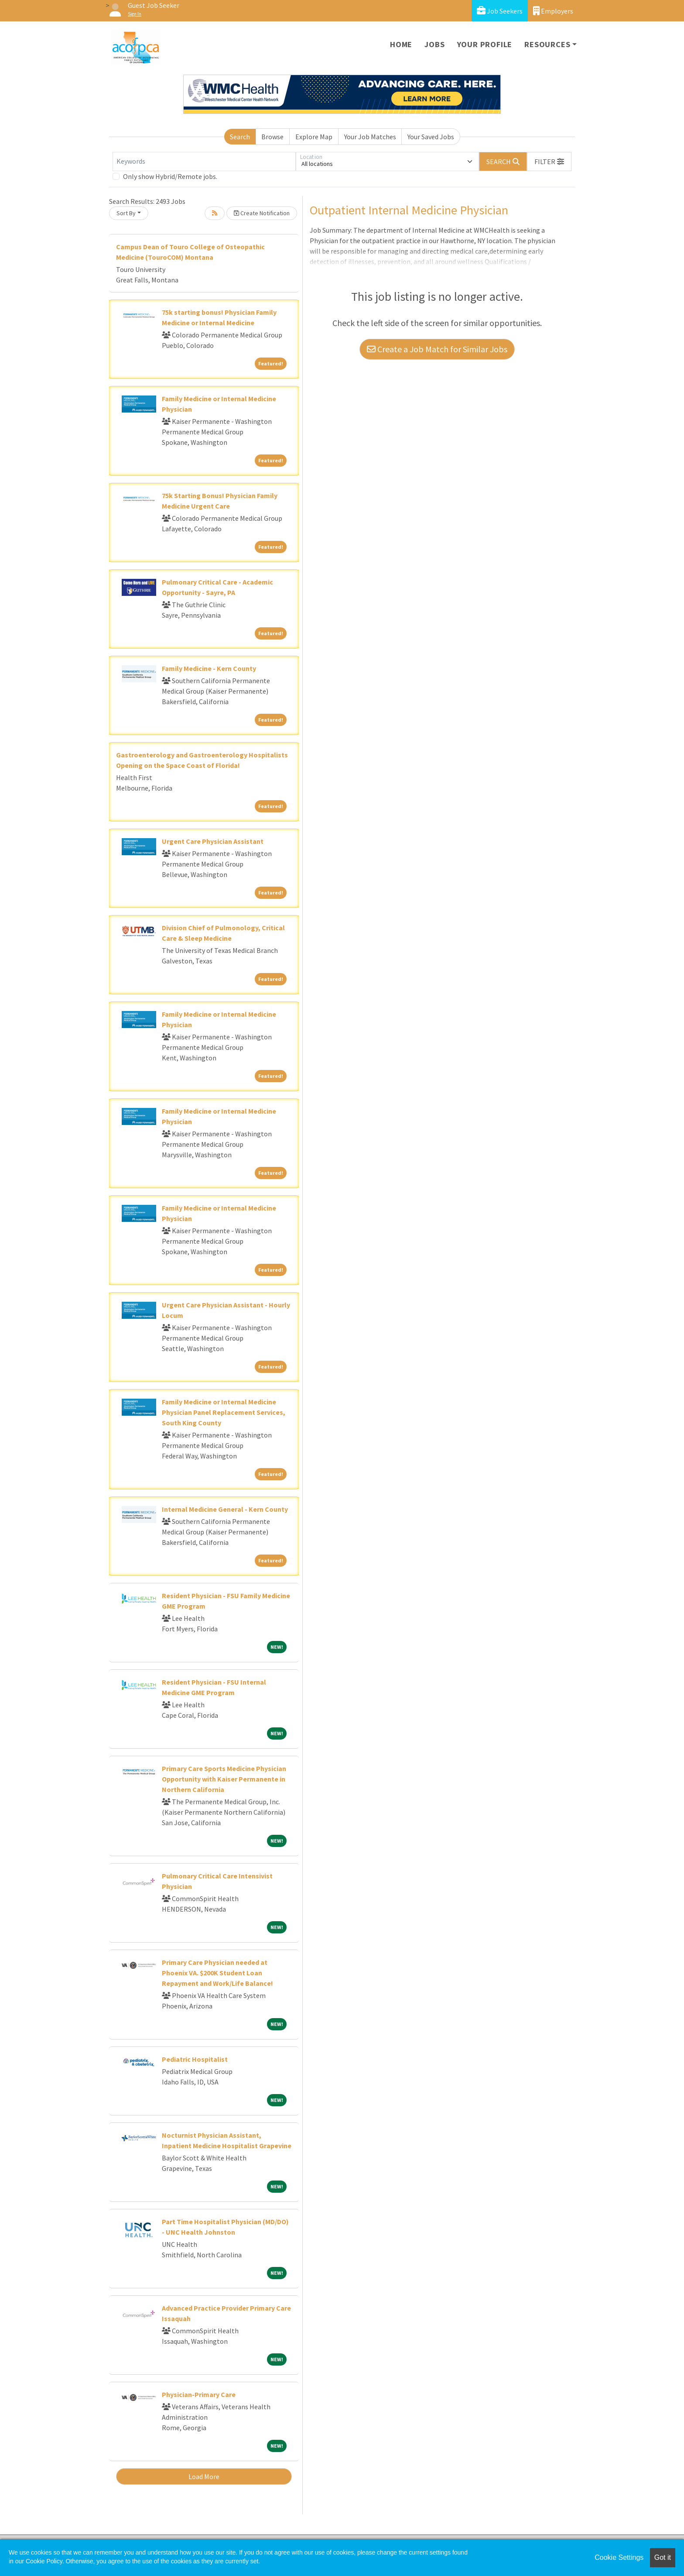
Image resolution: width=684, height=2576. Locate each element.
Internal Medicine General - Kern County (225, 1509)
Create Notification (262, 213)
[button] (549, 161)
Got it (662, 2557)
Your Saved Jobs (430, 136)
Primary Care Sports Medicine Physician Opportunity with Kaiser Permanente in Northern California (224, 1779)
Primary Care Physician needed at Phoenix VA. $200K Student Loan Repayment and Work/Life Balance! (217, 1973)
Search (240, 136)
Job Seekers (500, 10)
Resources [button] (547, 44)
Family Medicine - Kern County (209, 668)
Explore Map (313, 136)
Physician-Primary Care (199, 2394)
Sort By (126, 213)
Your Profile (485, 44)
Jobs (434, 44)
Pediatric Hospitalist (195, 2059)
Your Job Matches (370, 136)
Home (401, 44)
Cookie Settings (619, 2557)
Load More (203, 2476)
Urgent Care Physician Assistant (212, 841)
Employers (553, 10)
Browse (272, 136)
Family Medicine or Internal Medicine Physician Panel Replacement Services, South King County (223, 1412)
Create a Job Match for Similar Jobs (437, 349)
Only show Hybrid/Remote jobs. (170, 176)
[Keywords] (204, 161)
